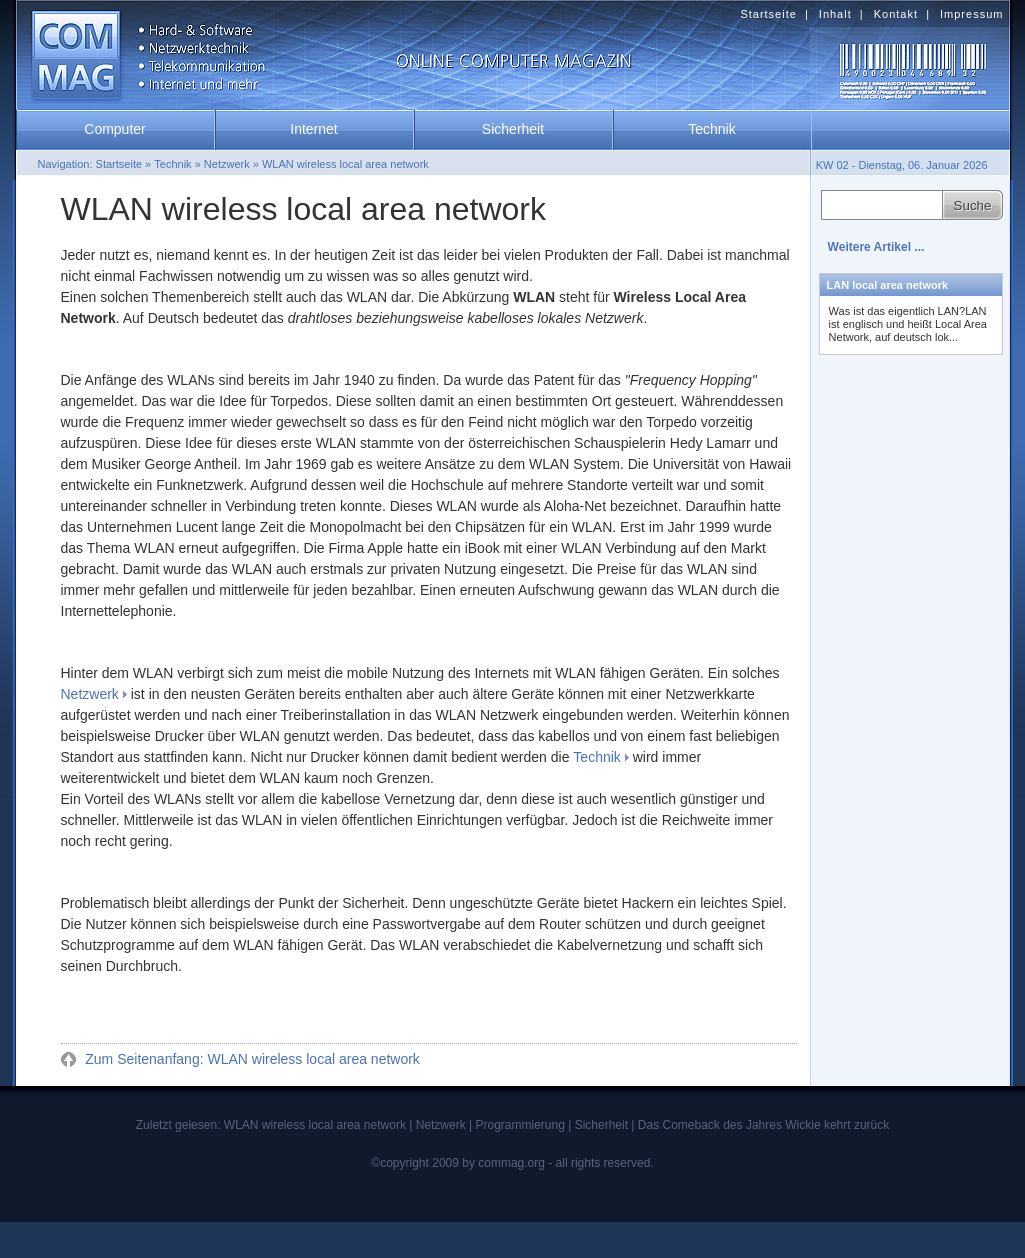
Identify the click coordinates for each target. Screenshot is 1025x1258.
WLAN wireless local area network (345, 164)
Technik (596, 757)
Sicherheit (513, 129)
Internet (313, 129)
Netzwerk (90, 694)
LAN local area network (888, 285)
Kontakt (896, 14)
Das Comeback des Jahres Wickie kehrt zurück (763, 1125)
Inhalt (835, 14)
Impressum (971, 14)
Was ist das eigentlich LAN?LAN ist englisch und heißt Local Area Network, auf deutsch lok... (908, 324)
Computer (114, 129)
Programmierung (519, 1125)
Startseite (768, 14)
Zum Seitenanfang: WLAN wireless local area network (250, 1059)
